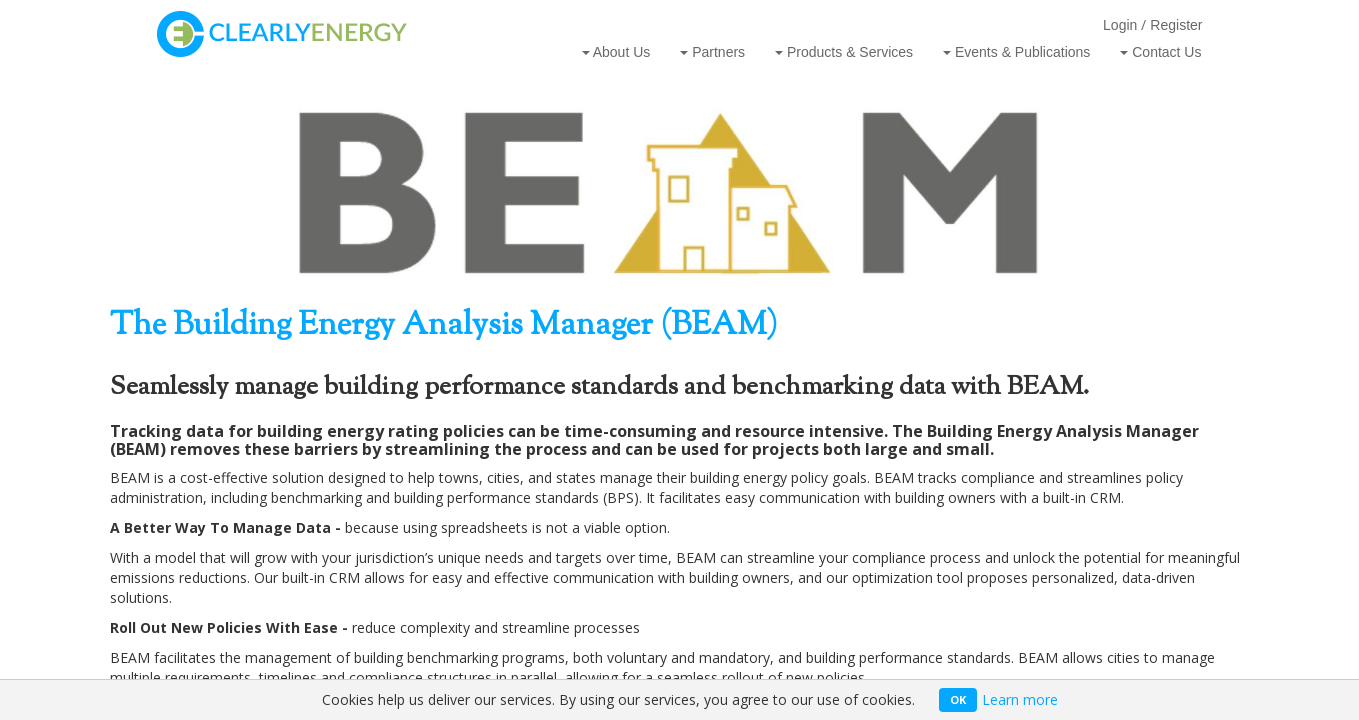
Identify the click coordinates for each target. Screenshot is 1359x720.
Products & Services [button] (844, 52)
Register (1176, 25)
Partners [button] (712, 52)
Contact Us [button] (1160, 52)
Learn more (1020, 699)
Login (1120, 25)
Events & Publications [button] (1016, 52)
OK (958, 699)
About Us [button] (616, 52)
